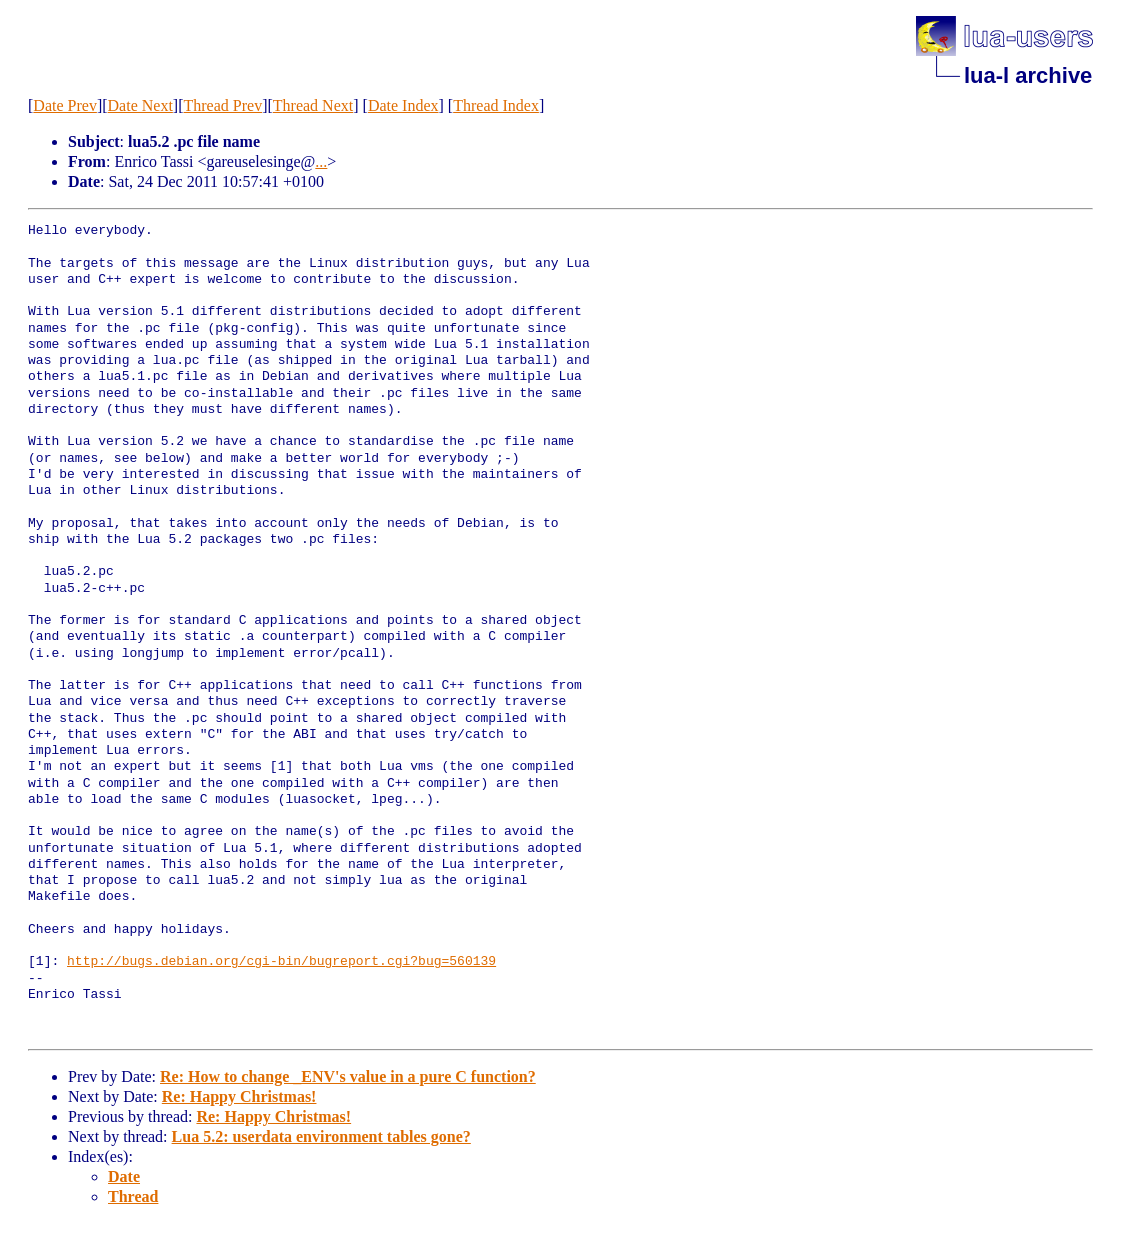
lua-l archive (1028, 75)
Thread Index (496, 105)
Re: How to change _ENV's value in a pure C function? (348, 1076)
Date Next (140, 105)
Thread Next (313, 105)
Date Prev (65, 105)
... (321, 161)
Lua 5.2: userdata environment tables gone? (321, 1136)
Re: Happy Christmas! (239, 1096)
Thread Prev (223, 105)
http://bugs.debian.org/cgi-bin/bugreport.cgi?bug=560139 (281, 962)
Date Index (403, 105)
